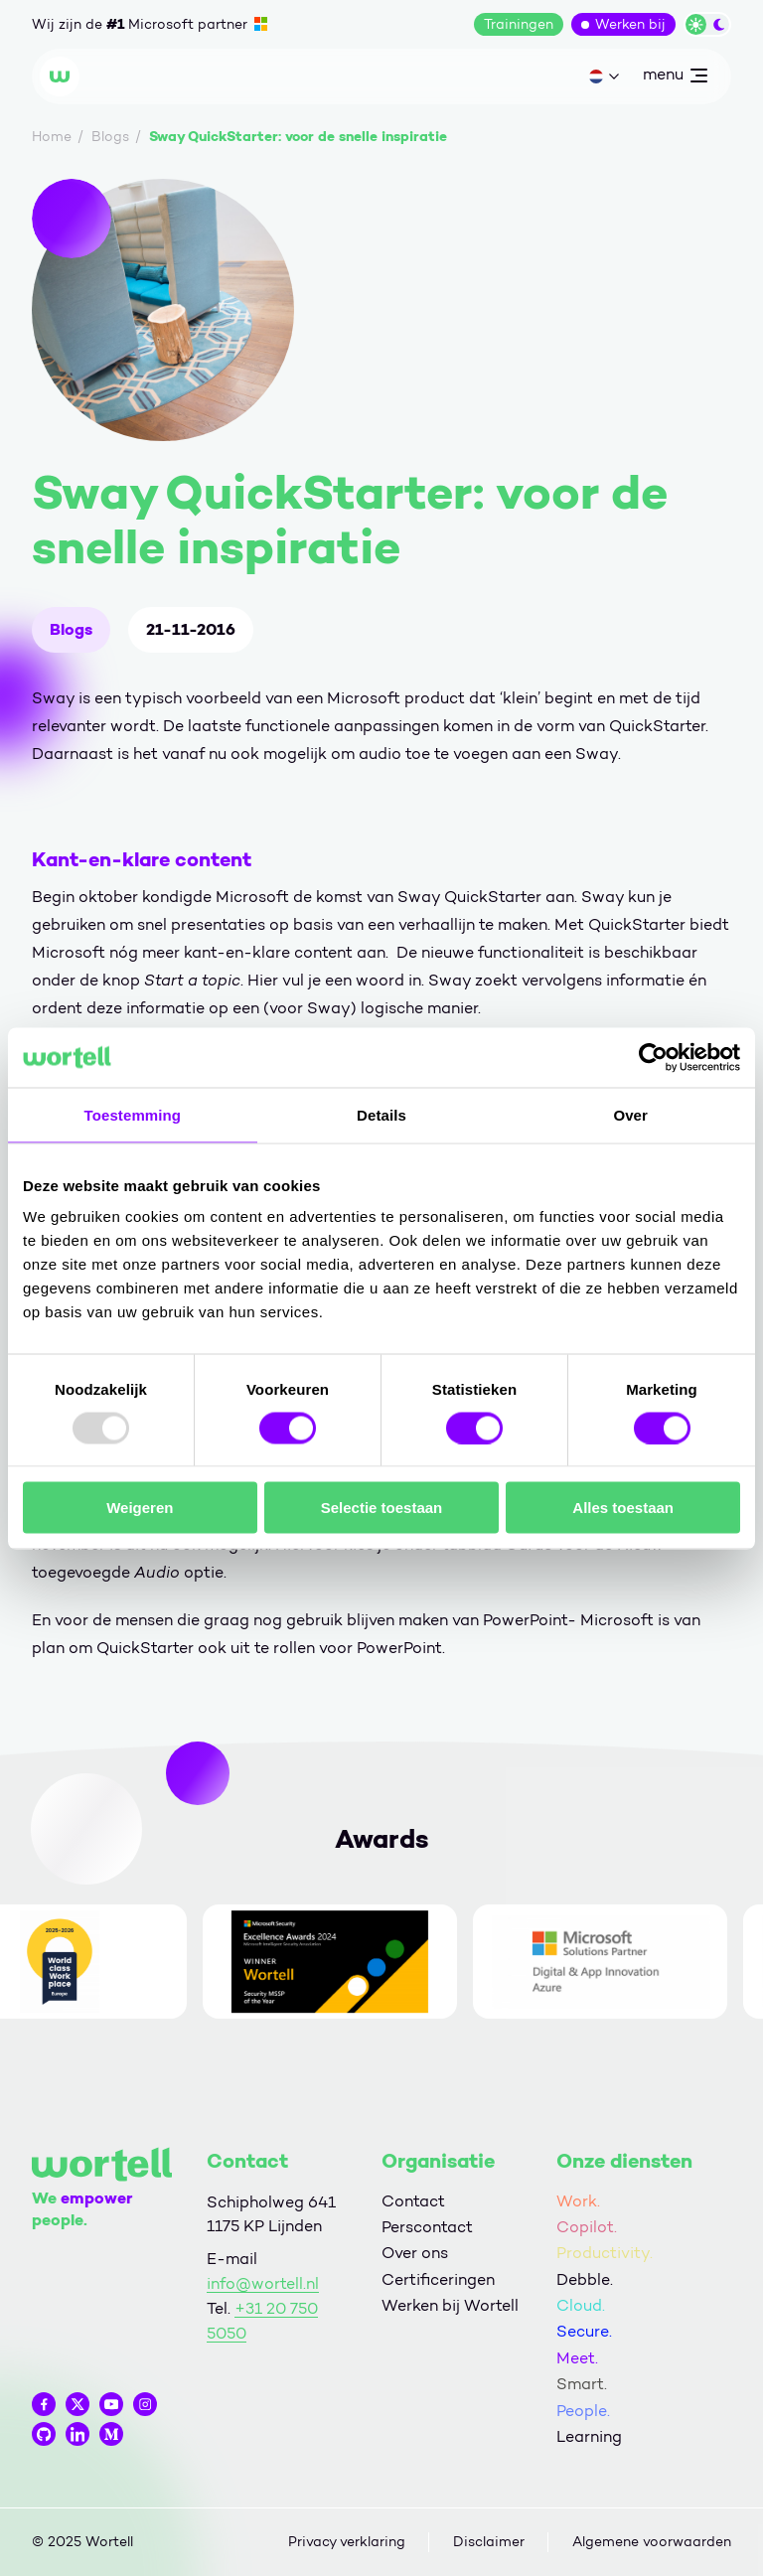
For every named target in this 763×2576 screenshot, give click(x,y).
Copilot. (586, 2226)
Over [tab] (630, 1114)
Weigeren (139, 1507)
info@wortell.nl (263, 2283)
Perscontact (427, 2226)
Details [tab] (381, 1114)
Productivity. (604, 2252)
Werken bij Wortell (450, 2305)
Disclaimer (489, 2541)
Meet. (577, 2358)
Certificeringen (438, 2279)
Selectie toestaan (382, 1507)
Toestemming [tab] (133, 1114)
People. (583, 2410)
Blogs (71, 629)
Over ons (415, 2252)
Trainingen (518, 24)
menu (674, 78)
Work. (578, 2201)
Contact (413, 2201)
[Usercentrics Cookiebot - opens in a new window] (653, 1057)
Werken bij (630, 24)
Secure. (584, 2331)
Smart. (581, 2383)
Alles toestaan (623, 1507)
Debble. (584, 2279)
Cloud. (580, 2305)
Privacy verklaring (346, 2541)
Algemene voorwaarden (651, 2541)
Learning (589, 2436)
